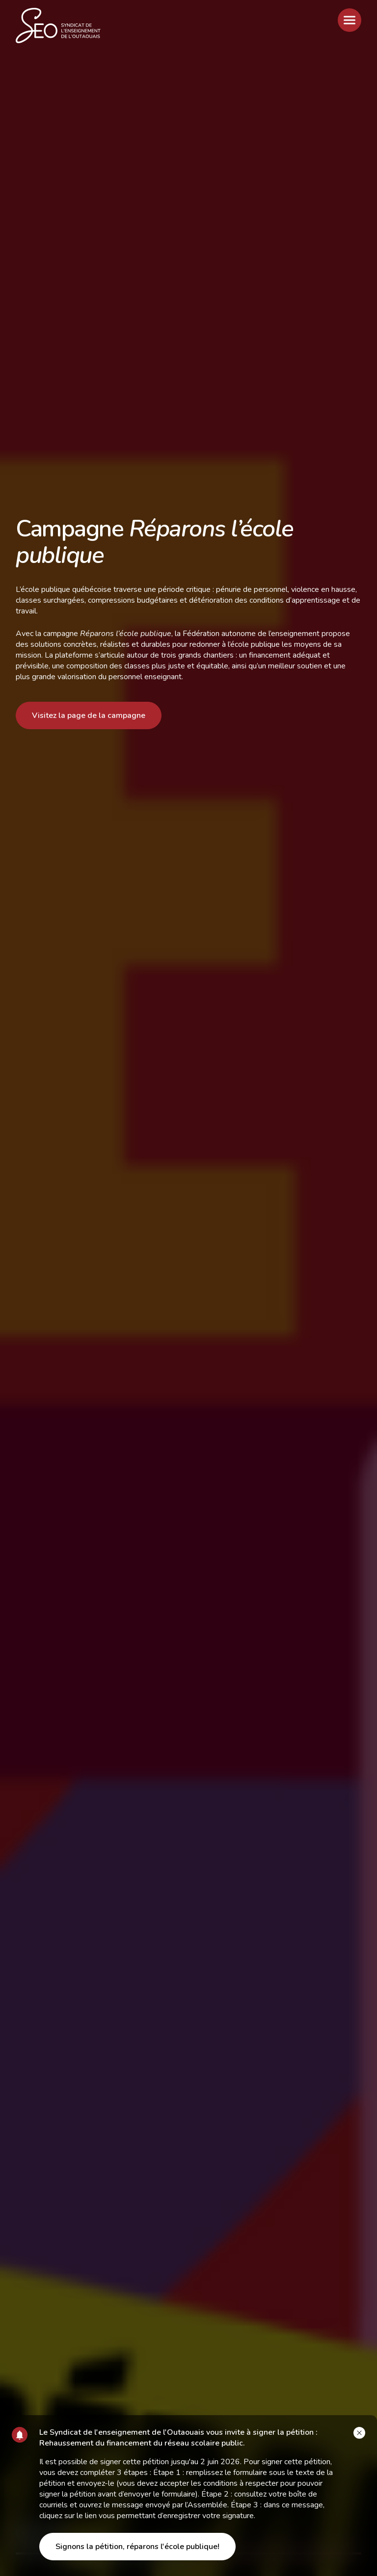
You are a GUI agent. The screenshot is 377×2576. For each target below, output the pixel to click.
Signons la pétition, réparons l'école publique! (137, 2546)
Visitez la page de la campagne (88, 715)
